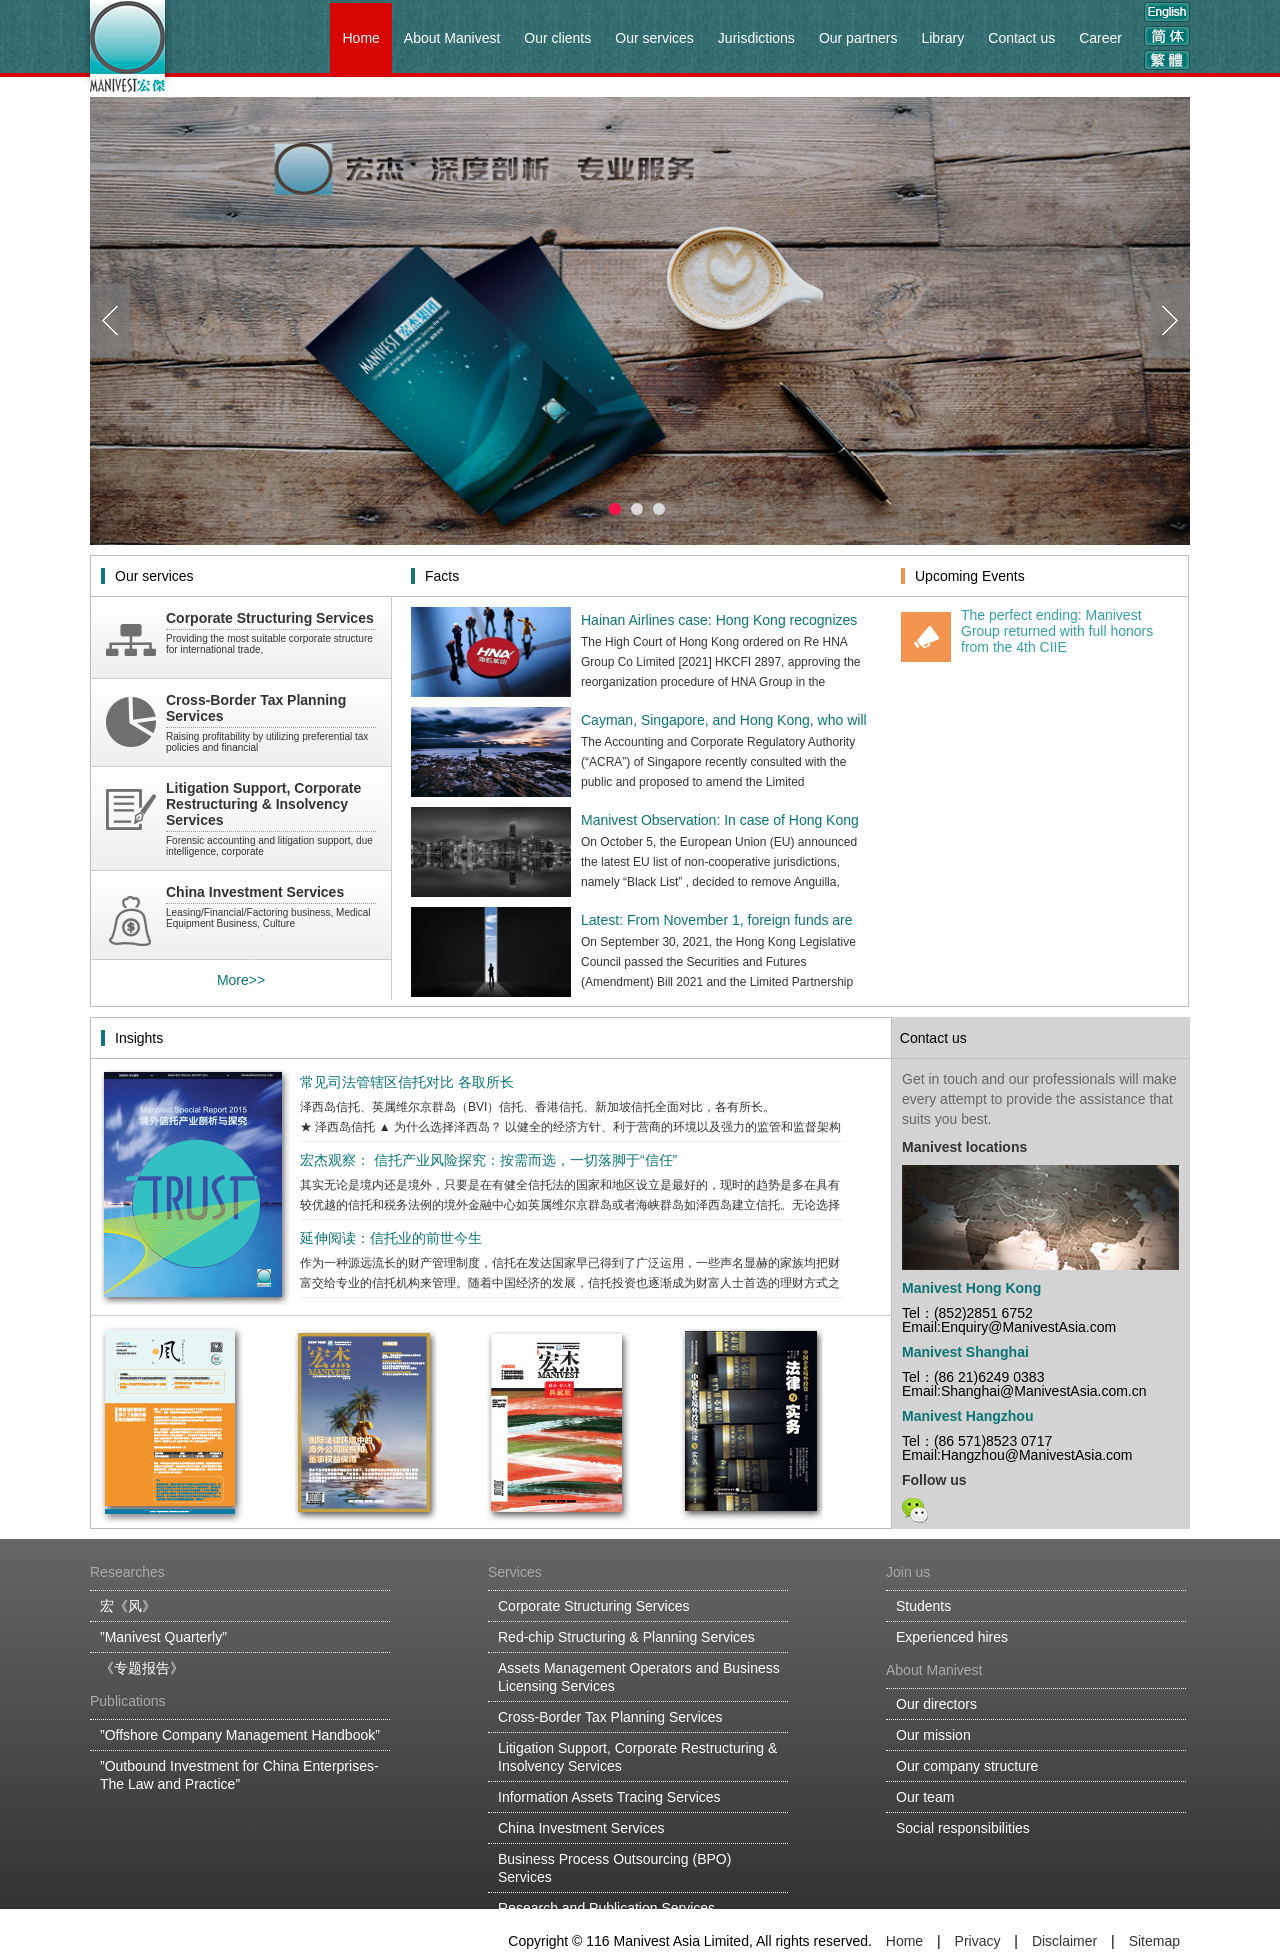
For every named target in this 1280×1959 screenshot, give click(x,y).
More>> (241, 980)
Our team (925, 1797)
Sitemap (1154, 1941)
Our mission (933, 1735)
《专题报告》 (142, 1668)
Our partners (858, 38)
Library (942, 38)
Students (923, 1606)
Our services (654, 38)
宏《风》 (128, 1606)
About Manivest (452, 38)
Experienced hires (952, 1637)
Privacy (978, 1941)
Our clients (557, 38)
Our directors (936, 1704)
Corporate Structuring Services (593, 1606)
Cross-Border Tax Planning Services (610, 1717)
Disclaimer (1064, 1941)
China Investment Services (581, 1828)
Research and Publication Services (606, 1908)
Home (360, 38)
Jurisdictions (756, 38)
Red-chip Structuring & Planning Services (626, 1637)
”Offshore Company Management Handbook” (240, 1735)
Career (1100, 38)
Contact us (1021, 38)
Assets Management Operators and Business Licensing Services (639, 1677)
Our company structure (967, 1766)
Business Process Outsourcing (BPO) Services (614, 1868)
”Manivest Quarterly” (163, 1637)
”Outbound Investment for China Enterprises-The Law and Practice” (239, 1775)
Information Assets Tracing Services (609, 1797)
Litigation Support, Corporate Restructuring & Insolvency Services (637, 1757)
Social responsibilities (963, 1828)
